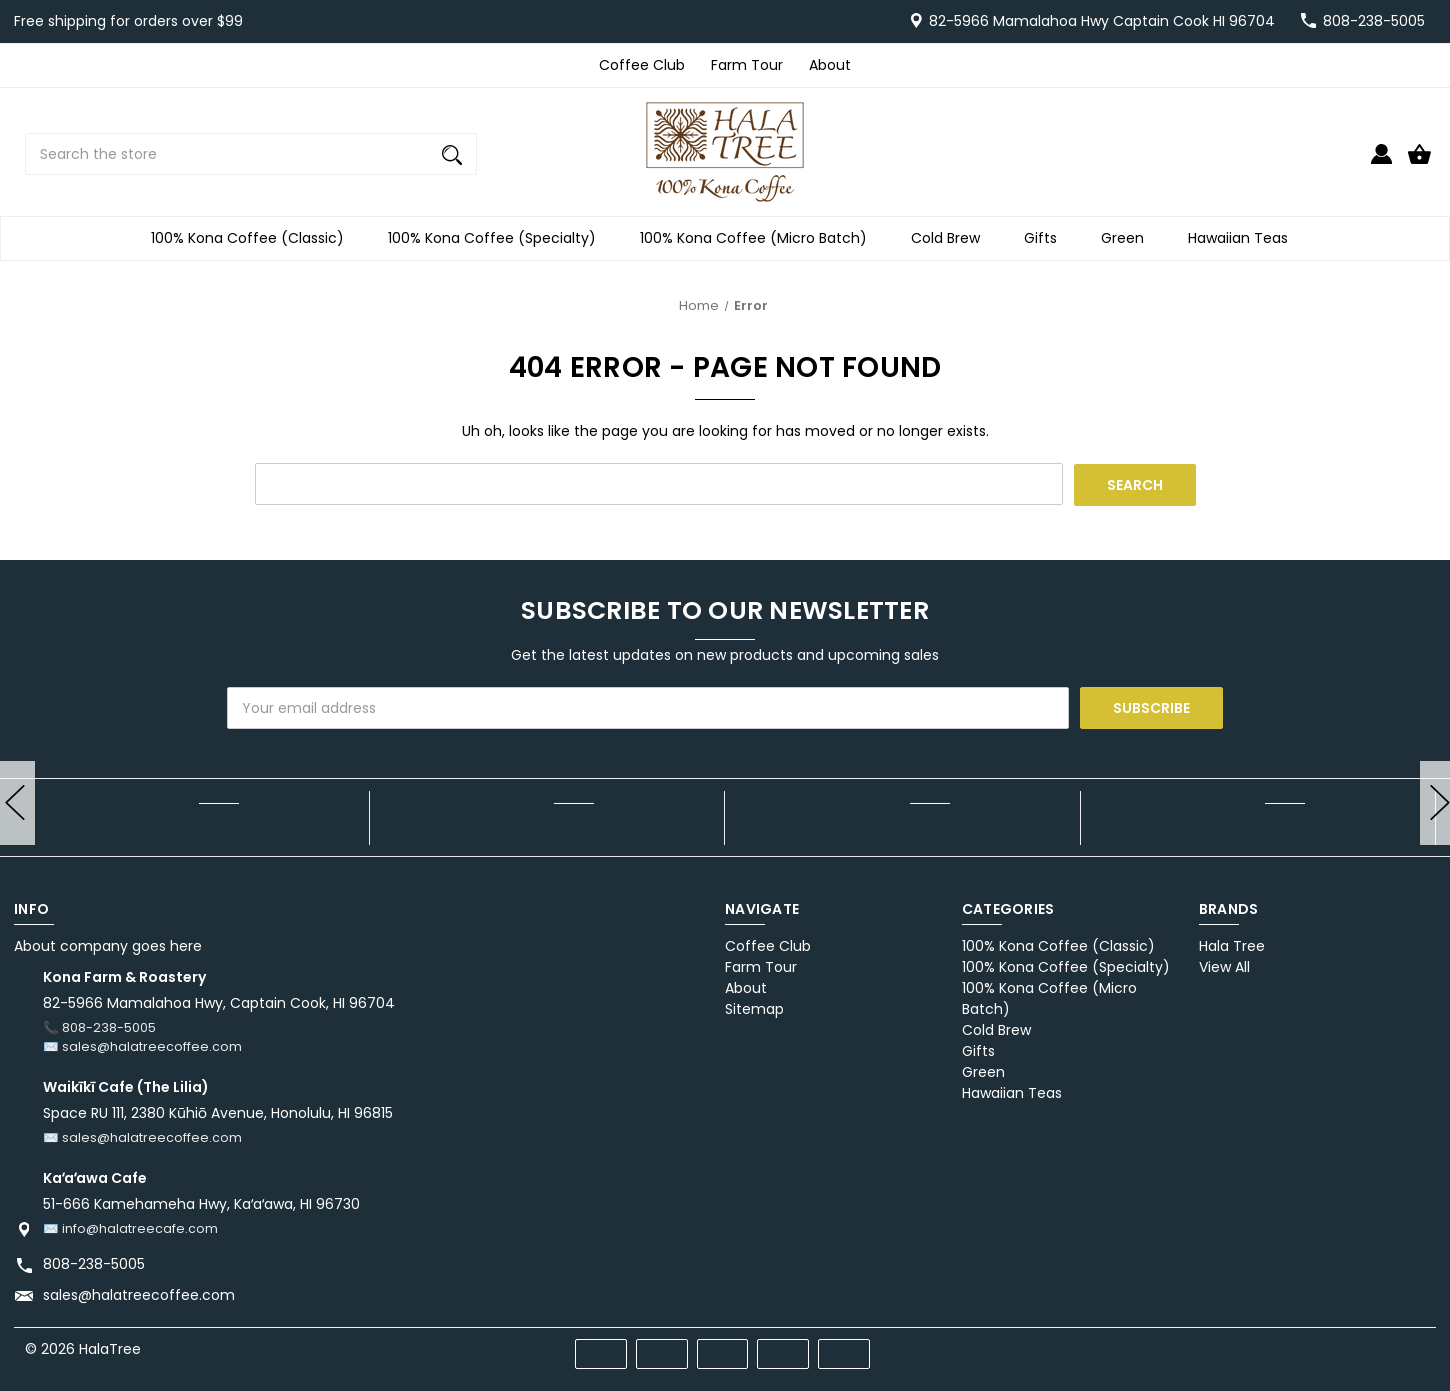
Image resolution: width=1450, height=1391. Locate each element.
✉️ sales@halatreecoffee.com (142, 1046)
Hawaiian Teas (1244, 238)
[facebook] (1307, 1345)
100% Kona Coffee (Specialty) (498, 238)
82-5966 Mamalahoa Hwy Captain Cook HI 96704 (1102, 21)
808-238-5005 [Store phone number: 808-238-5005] (94, 1263)
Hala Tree (1232, 946)
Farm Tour (747, 65)
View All (1224, 967)
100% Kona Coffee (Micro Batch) (759, 238)
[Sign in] (1381, 162)
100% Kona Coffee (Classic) (253, 238)
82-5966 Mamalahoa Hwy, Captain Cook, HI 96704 (219, 1003)
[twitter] (1379, 1345)
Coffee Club (642, 65)
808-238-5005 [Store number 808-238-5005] (1374, 21)
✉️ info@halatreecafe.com (130, 1227)
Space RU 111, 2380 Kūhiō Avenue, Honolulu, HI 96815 (218, 1113)
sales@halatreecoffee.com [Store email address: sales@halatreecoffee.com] (139, 1294)
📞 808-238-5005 (99, 1027)
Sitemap (754, 1009)
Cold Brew (951, 238)
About (830, 65)
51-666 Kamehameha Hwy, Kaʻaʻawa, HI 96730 (201, 1203)
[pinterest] (1343, 1345)
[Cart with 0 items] (1419, 162)
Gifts (1046, 238)
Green (1128, 238)
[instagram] (1415, 1345)
